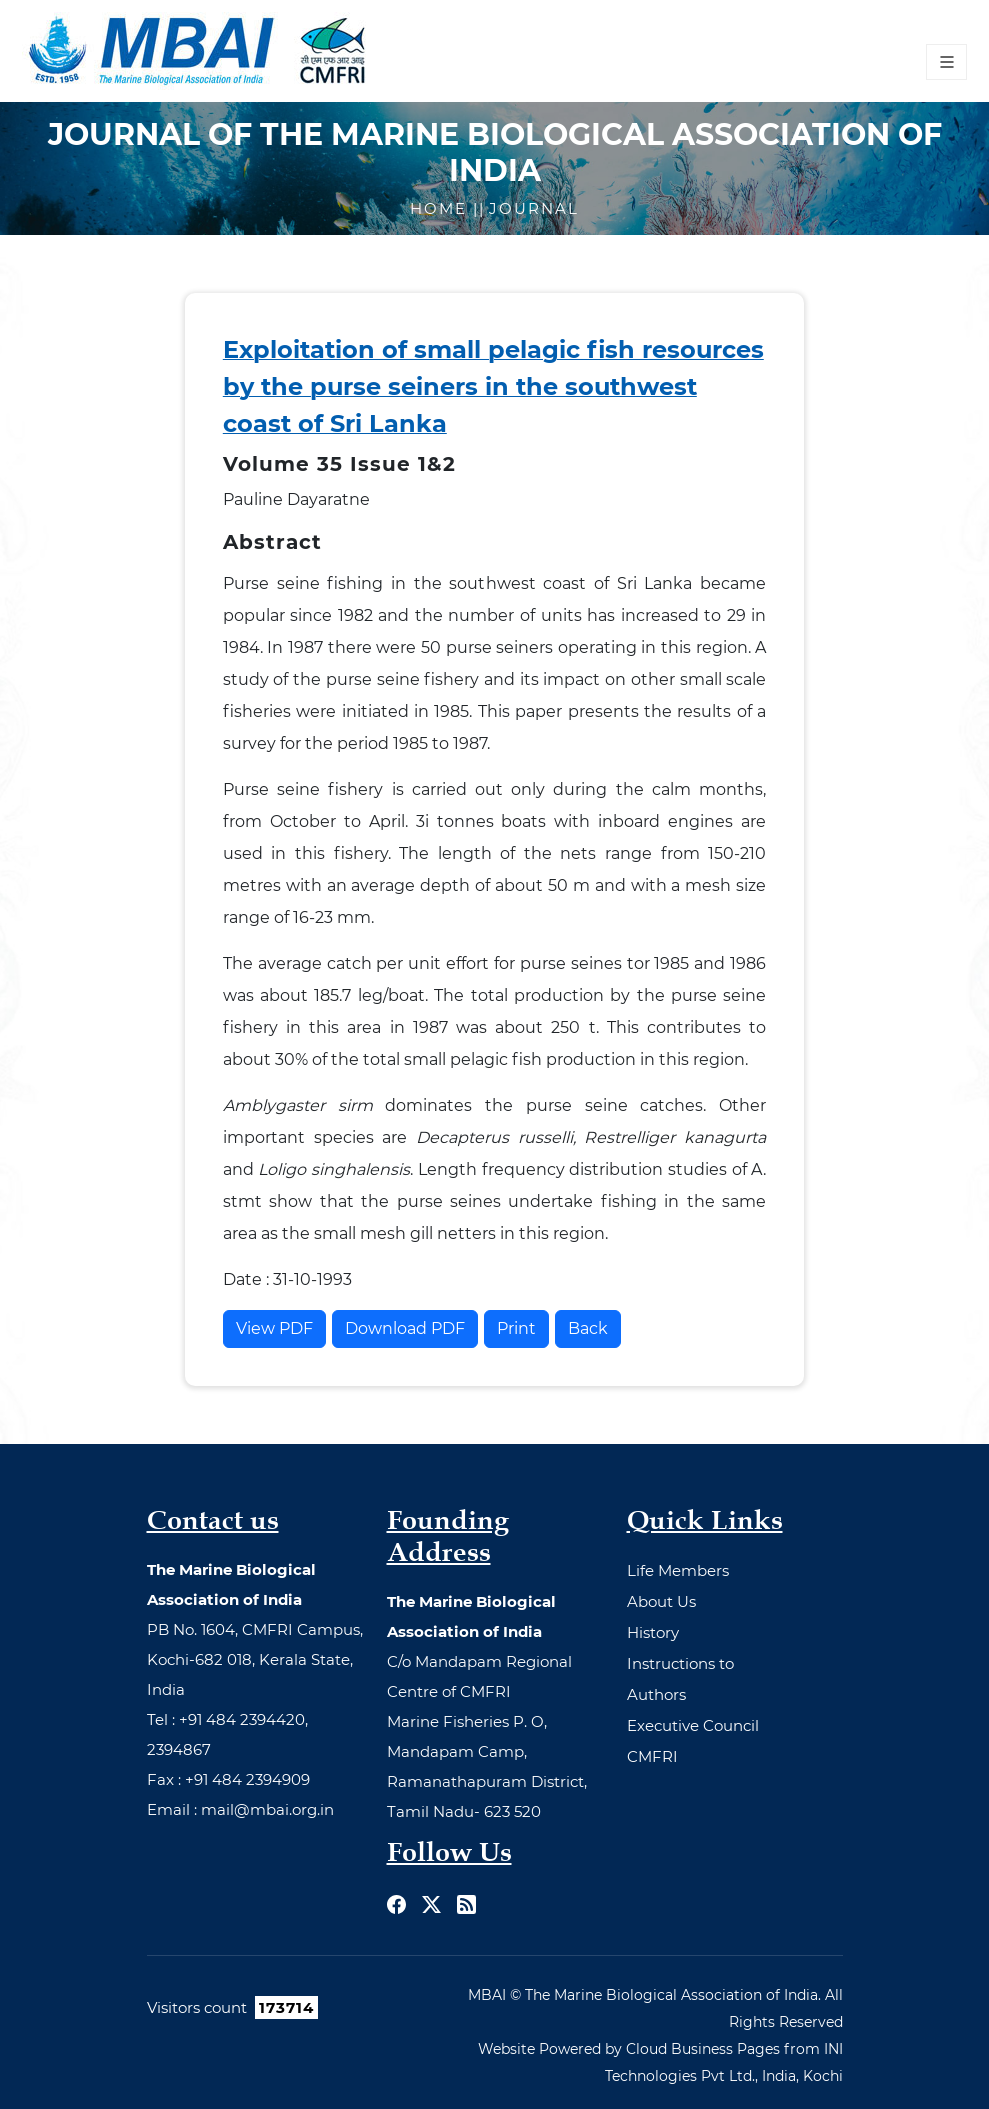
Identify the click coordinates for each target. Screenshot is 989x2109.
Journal (534, 208)
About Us (661, 1601)
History (653, 1632)
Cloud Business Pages (703, 2049)
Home (441, 208)
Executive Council (693, 1725)
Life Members (678, 1570)
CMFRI (652, 1756)
